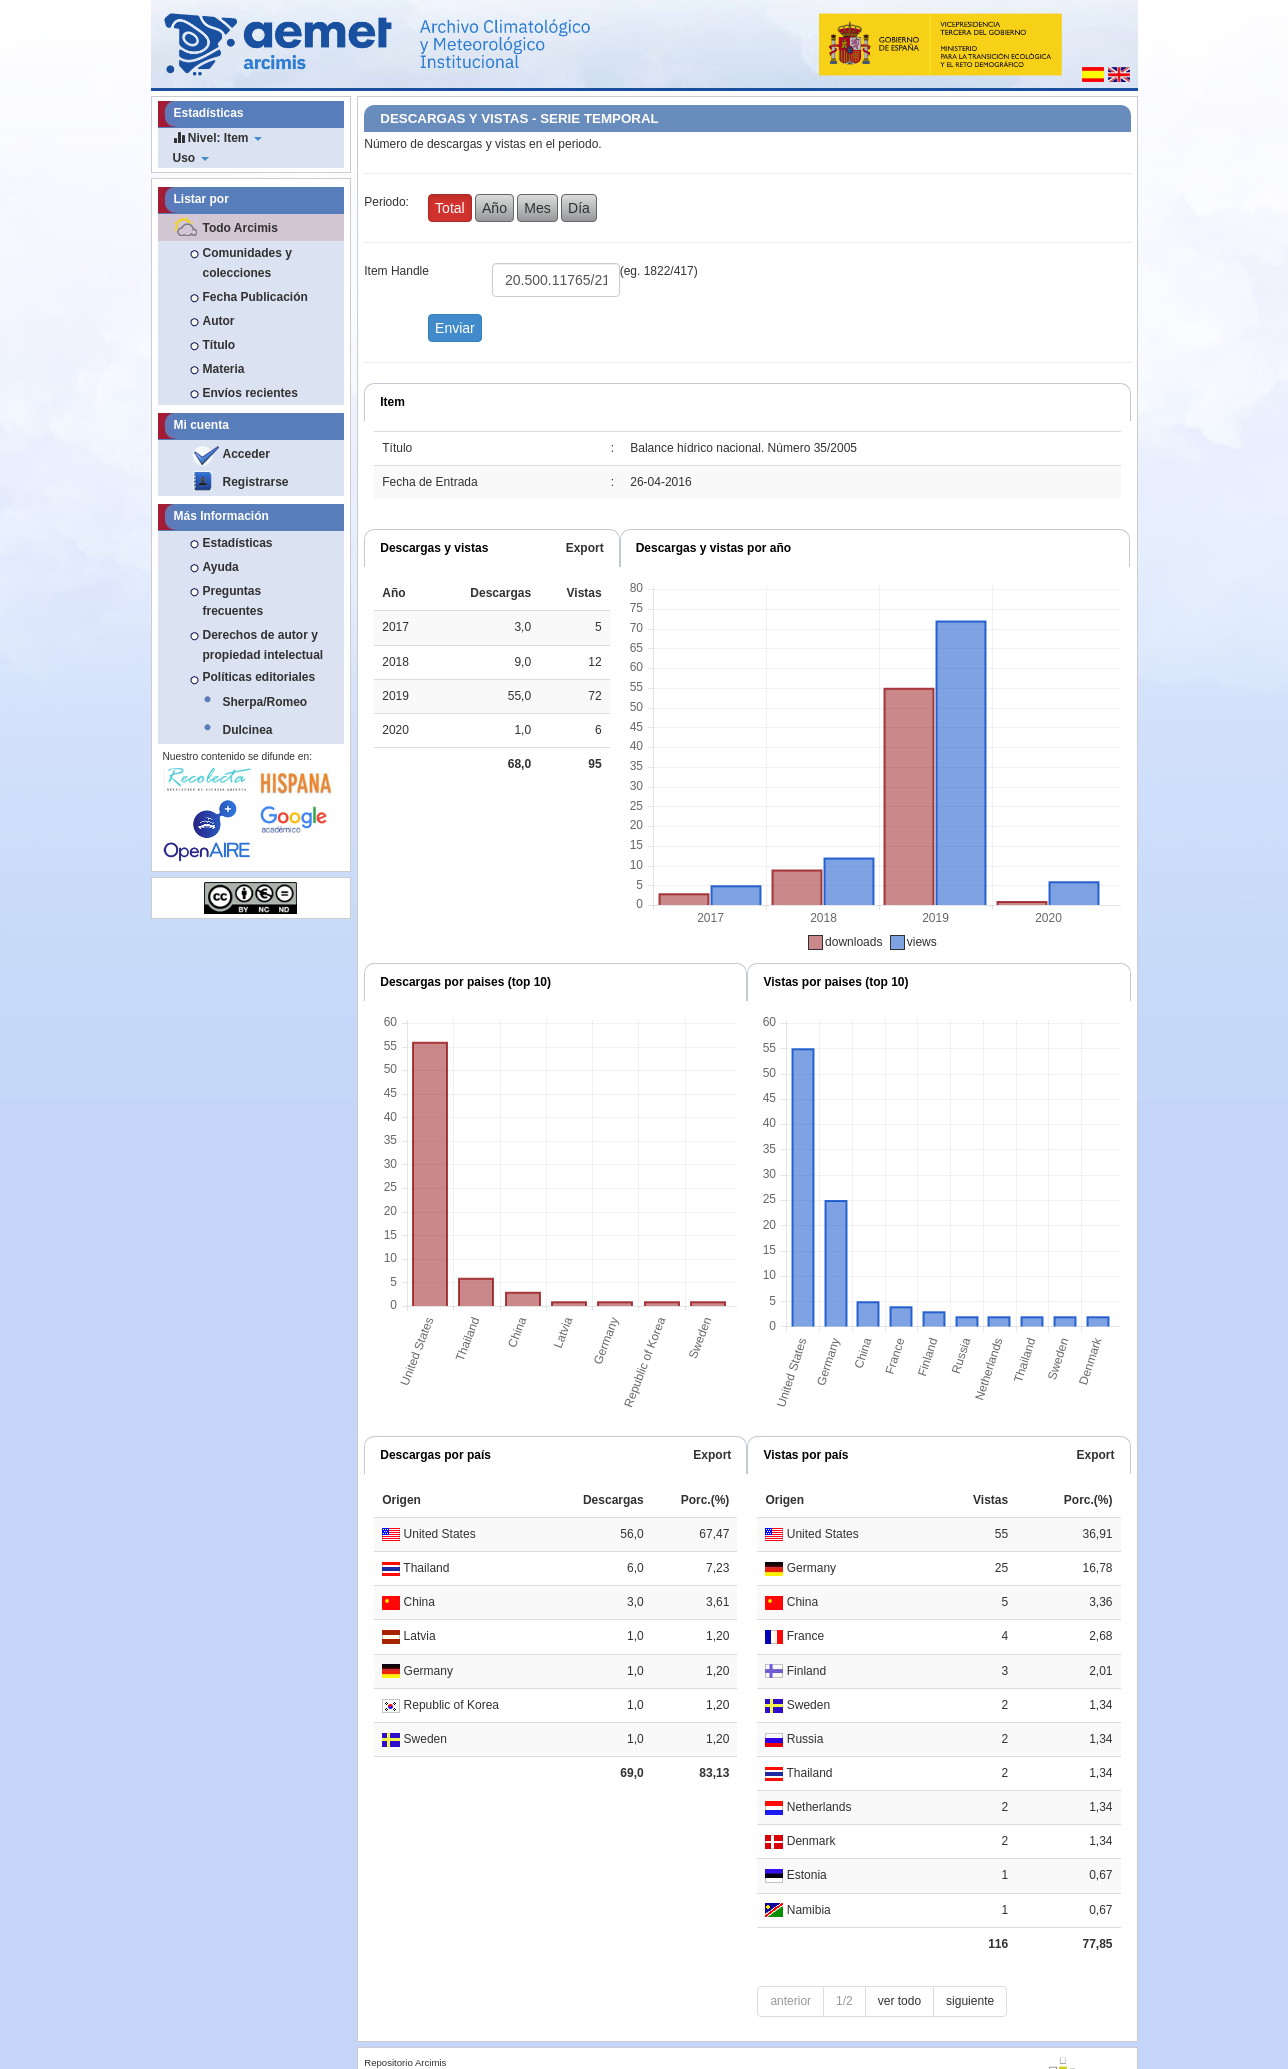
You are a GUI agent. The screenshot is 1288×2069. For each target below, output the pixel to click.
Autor (219, 321)
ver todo (899, 2001)
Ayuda (221, 567)
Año (494, 208)
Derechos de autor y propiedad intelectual (263, 645)
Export (585, 548)
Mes (537, 208)
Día (579, 208)
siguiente (970, 2001)
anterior (790, 2001)
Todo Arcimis (240, 228)
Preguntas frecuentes (233, 601)
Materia (224, 369)
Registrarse (256, 482)
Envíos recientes (250, 393)
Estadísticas (238, 543)
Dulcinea (248, 730)
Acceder (246, 454)
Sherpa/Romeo (265, 702)
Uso (191, 158)
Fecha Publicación (255, 297)
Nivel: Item (217, 137)
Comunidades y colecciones (247, 263)
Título (219, 345)
